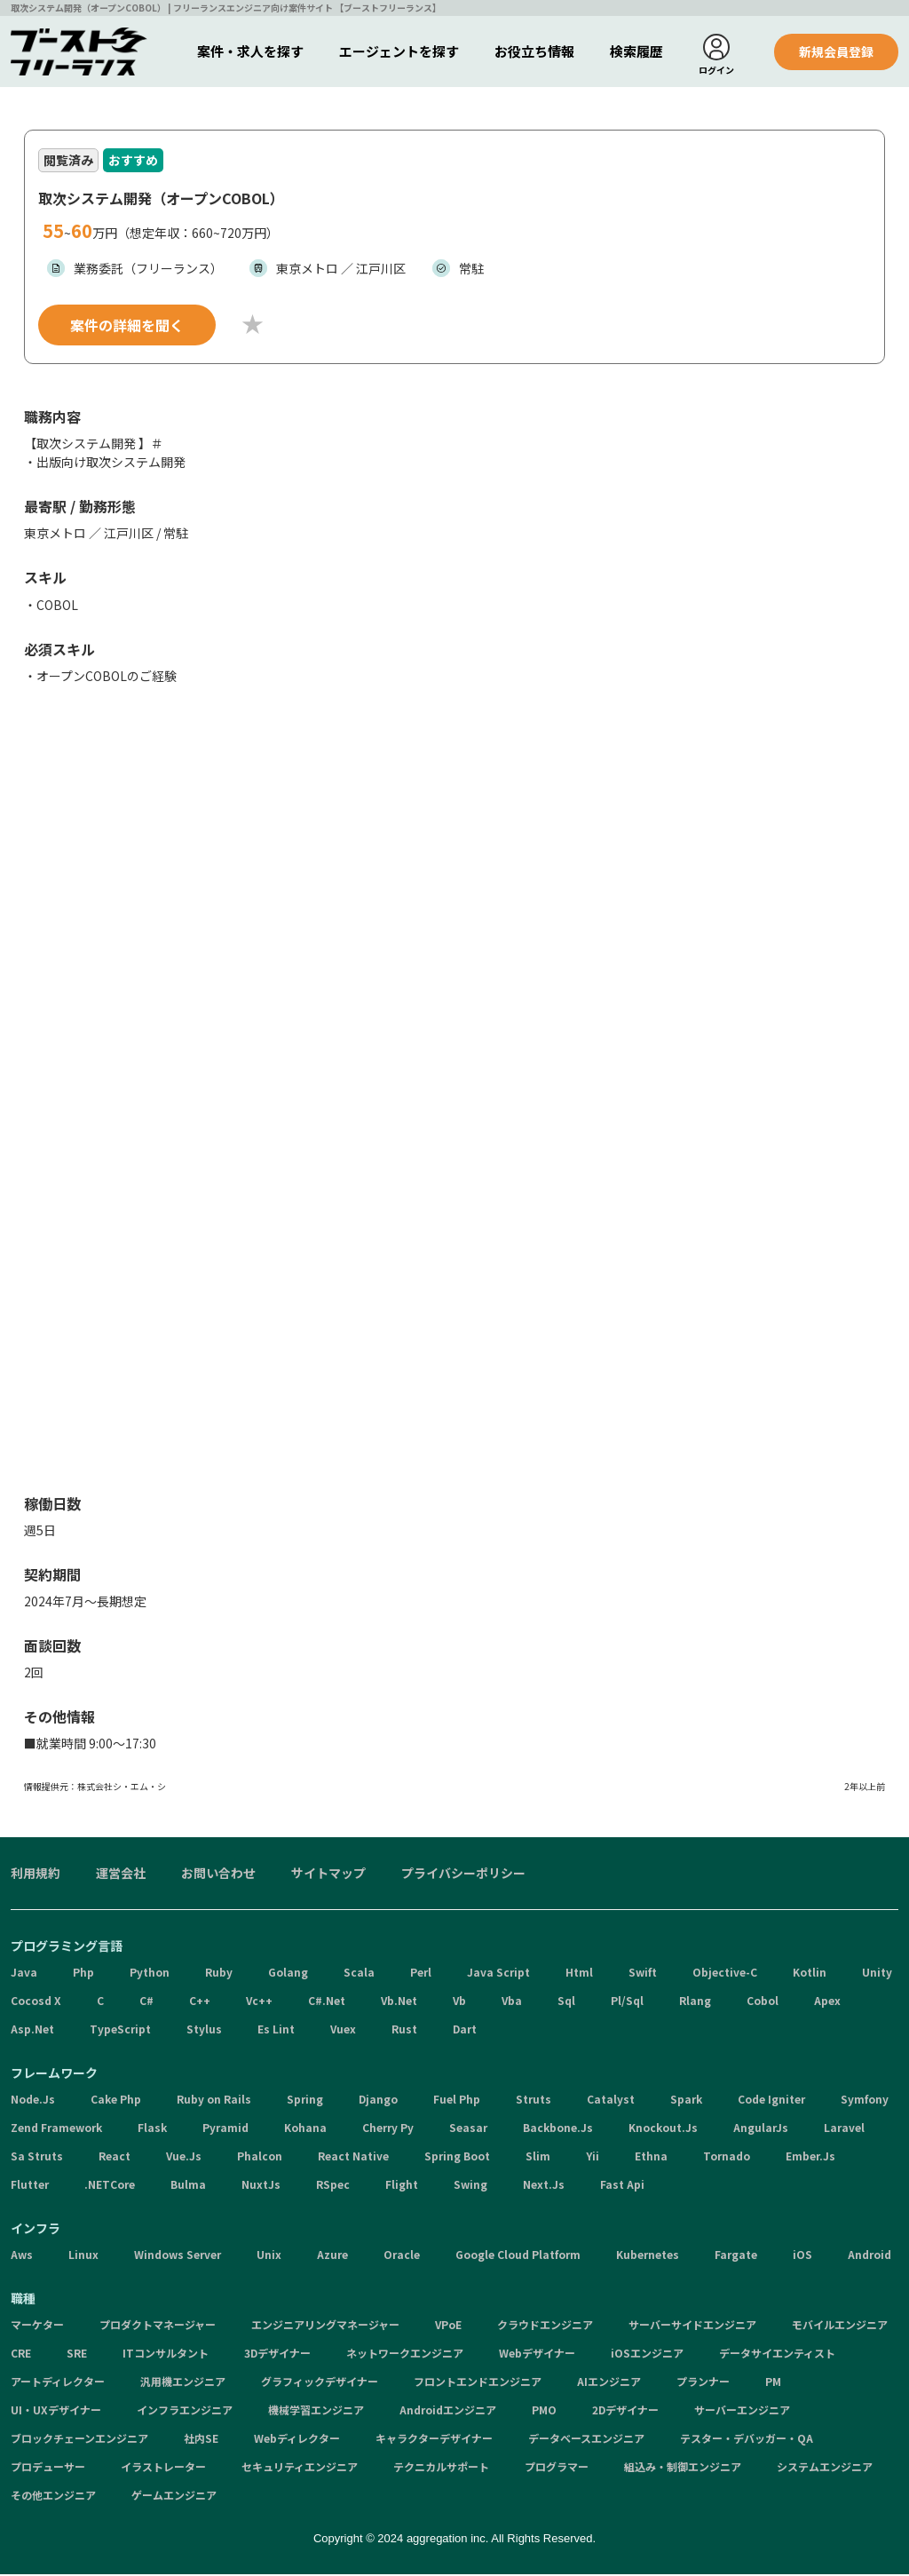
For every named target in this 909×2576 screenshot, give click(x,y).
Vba (512, 2002)
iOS (802, 2256)
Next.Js (544, 2186)
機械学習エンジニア (316, 2412)
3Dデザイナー (277, 2355)
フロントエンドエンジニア (477, 2383)
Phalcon (259, 2158)
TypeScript (120, 2031)
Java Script (498, 1974)
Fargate (736, 2256)
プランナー (703, 2383)
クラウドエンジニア (545, 2326)
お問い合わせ (218, 1875)
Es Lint (276, 2031)
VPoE (448, 2326)
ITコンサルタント (166, 2355)
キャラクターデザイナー (434, 2440)
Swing (470, 2186)
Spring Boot (457, 2158)
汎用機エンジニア (182, 2383)
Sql (566, 2002)
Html (579, 1974)
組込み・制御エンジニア (682, 2469)
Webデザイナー (537, 2355)
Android (869, 2256)
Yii (592, 2158)
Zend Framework (56, 2129)
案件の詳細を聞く (127, 326)
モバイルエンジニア (840, 2326)
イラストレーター (163, 2469)
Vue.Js (184, 2158)
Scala (359, 1974)
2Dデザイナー (625, 2412)
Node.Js (33, 2101)
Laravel (844, 2129)
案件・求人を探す (250, 51)
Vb (459, 2002)
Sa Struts (37, 2158)
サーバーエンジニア (742, 2412)
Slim (538, 2158)
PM (773, 2383)
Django (378, 2101)
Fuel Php (456, 2101)
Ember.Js (810, 2158)
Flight (401, 2186)
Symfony (865, 2101)
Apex (827, 2002)
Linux (83, 2256)
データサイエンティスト (777, 2355)
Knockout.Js (663, 2129)
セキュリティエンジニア (299, 2469)
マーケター (37, 2326)
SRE (77, 2355)
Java (24, 1974)
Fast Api (622, 2186)
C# (146, 2002)
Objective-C (724, 1974)
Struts (533, 2101)
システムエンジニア (825, 2469)
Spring (305, 2101)
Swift (642, 1974)
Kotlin (809, 1974)
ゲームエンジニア (174, 2497)
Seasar (468, 2129)
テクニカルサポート (441, 2469)
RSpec (333, 2186)
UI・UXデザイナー (56, 2412)
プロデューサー (48, 2469)
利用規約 (35, 1875)
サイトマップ (328, 1875)
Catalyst (611, 2101)
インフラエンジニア (185, 2412)
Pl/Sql (627, 2002)
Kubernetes (647, 2256)
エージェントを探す (399, 51)
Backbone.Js (558, 2129)
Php (83, 1974)
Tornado (726, 2158)
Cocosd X (36, 2002)
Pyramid (225, 2129)
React (114, 2158)
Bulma (188, 2186)
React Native (353, 2158)
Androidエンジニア (447, 2412)
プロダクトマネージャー (157, 2326)
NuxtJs (261, 2186)
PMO (544, 2412)
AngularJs (760, 2129)
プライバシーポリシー (463, 1875)
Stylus (204, 2031)
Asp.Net (32, 2031)
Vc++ (259, 2002)
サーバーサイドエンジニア (692, 2326)
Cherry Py (388, 2129)
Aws (22, 2256)
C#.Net (326, 2002)
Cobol (763, 2002)
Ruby (219, 1974)
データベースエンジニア (586, 2440)
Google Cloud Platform (518, 2256)
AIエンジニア (609, 2383)
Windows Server (177, 2256)
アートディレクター (58, 2383)
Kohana (305, 2129)
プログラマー (557, 2469)
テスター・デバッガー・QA (746, 2440)
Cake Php (116, 2101)
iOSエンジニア (647, 2355)
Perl (420, 1974)
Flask (152, 2129)
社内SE (201, 2440)
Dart (465, 2031)
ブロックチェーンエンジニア (79, 2440)
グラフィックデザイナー (319, 2383)
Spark (686, 2101)
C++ (199, 2002)
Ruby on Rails (214, 2101)
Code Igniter (771, 2101)
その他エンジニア (53, 2497)
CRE (21, 2355)
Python (150, 1974)
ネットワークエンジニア (404, 2355)
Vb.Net (399, 2002)
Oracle (401, 2256)
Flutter (30, 2186)
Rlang (695, 2002)
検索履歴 (636, 51)
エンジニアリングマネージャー (325, 2326)
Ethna (651, 2158)
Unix (269, 2256)
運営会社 (121, 1875)
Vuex (343, 2031)
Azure (332, 2256)
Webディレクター (297, 2440)
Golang (288, 1974)
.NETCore (109, 2186)
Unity (877, 1974)
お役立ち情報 (534, 51)
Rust (404, 2031)
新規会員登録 (836, 51)
